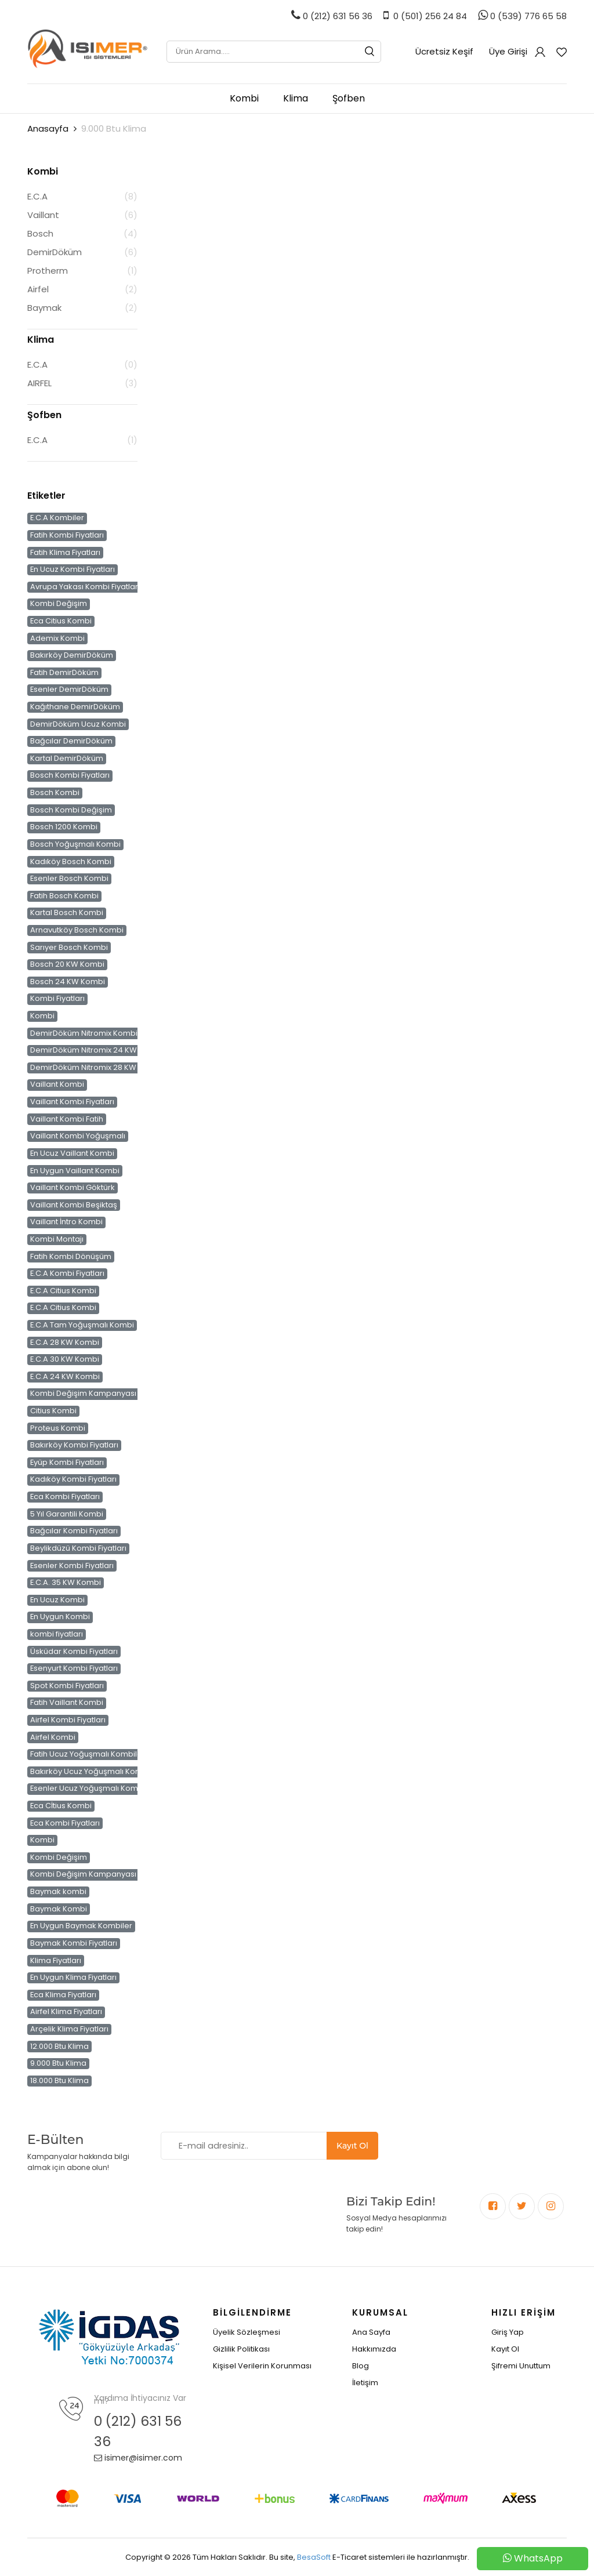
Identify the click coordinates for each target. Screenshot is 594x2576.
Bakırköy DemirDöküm (71, 655)
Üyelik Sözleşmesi (246, 2332)
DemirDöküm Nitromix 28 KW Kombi (96, 1067)
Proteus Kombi (57, 1428)
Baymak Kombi (58, 1908)
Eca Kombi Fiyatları (65, 1497)
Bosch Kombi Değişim (71, 809)
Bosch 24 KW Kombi (67, 982)
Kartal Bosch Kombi (66, 913)
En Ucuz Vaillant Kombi (72, 1153)
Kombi (244, 98)
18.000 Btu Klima (59, 2081)
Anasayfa (47, 128)
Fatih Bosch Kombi (64, 896)
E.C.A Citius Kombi (63, 1291)
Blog (360, 2365)
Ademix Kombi (57, 638)
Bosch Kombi (54, 793)
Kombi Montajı (57, 1239)
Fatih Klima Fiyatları (65, 552)
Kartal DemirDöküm (66, 758)
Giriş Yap (507, 2332)
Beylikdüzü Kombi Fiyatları (78, 1548)
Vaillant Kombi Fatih (66, 1118)
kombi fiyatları (56, 1634)
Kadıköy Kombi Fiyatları (73, 1479)
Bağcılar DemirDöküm (71, 741)
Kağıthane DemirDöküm (75, 707)
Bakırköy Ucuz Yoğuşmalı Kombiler (95, 1771)
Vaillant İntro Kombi (66, 1222)
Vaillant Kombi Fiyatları (72, 1102)
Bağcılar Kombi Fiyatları (74, 1531)
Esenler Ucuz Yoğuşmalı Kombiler (92, 1788)
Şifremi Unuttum (520, 2365)
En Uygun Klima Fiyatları (73, 1977)
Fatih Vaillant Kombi (66, 1702)
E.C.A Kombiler (57, 518)
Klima (295, 98)
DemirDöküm (54, 252)
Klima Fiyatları (55, 1960)
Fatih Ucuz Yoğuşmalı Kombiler (87, 1754)
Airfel (38, 289)
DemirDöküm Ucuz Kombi (78, 724)
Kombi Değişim (58, 603)
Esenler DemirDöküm (69, 689)
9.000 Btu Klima (58, 2063)
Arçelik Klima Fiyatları (69, 2029)
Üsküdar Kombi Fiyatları (74, 1651)
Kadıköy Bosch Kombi (70, 861)
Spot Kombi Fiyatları (67, 1686)
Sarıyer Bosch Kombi (69, 947)
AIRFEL (39, 383)
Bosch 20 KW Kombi (67, 964)
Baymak (44, 308)
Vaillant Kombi (57, 1084)
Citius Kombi (53, 1411)
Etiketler (46, 495)
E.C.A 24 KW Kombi (65, 1377)
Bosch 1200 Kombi (63, 827)
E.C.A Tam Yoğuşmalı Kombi (82, 1325)
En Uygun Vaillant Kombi (74, 1170)
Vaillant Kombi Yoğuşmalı (77, 1136)
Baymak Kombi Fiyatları (73, 1943)
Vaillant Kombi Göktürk (72, 1187)
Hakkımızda (374, 2348)
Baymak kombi (58, 1891)
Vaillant (43, 215)
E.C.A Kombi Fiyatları (67, 1273)
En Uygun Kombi (60, 1617)
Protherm (47, 270)
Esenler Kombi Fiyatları (72, 1565)
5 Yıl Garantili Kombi (66, 1513)
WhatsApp (533, 2558)
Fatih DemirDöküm (64, 672)
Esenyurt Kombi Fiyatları (74, 1668)
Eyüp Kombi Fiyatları (67, 1462)
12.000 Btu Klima (59, 2046)
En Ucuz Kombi (57, 1600)
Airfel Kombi (52, 1737)
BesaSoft (314, 2557)
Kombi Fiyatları (57, 998)
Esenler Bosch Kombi (69, 878)
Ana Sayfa (371, 2332)
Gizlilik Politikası (241, 2348)
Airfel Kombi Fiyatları (68, 1720)
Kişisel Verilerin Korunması (262, 2365)
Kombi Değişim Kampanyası (83, 1393)
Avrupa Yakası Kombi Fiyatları (85, 587)
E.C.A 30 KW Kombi (64, 1359)
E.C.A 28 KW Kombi (64, 1342)
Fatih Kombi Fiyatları (67, 535)
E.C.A (37, 196)
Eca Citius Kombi (61, 621)
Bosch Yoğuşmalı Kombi (75, 844)
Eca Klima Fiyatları (63, 1995)
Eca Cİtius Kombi (61, 1806)
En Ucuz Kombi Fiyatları (72, 569)
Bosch (40, 233)
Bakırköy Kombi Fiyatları (74, 1445)
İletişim (365, 2382)
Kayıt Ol (352, 2145)
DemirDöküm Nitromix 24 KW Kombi (96, 1050)
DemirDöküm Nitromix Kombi (83, 1033)
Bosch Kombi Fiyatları (70, 775)
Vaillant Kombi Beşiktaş (73, 1204)
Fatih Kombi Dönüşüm (70, 1256)
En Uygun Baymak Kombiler (81, 1926)
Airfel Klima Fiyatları (66, 2012)
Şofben (348, 98)
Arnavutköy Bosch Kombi (77, 930)
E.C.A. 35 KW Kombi (65, 1582)
